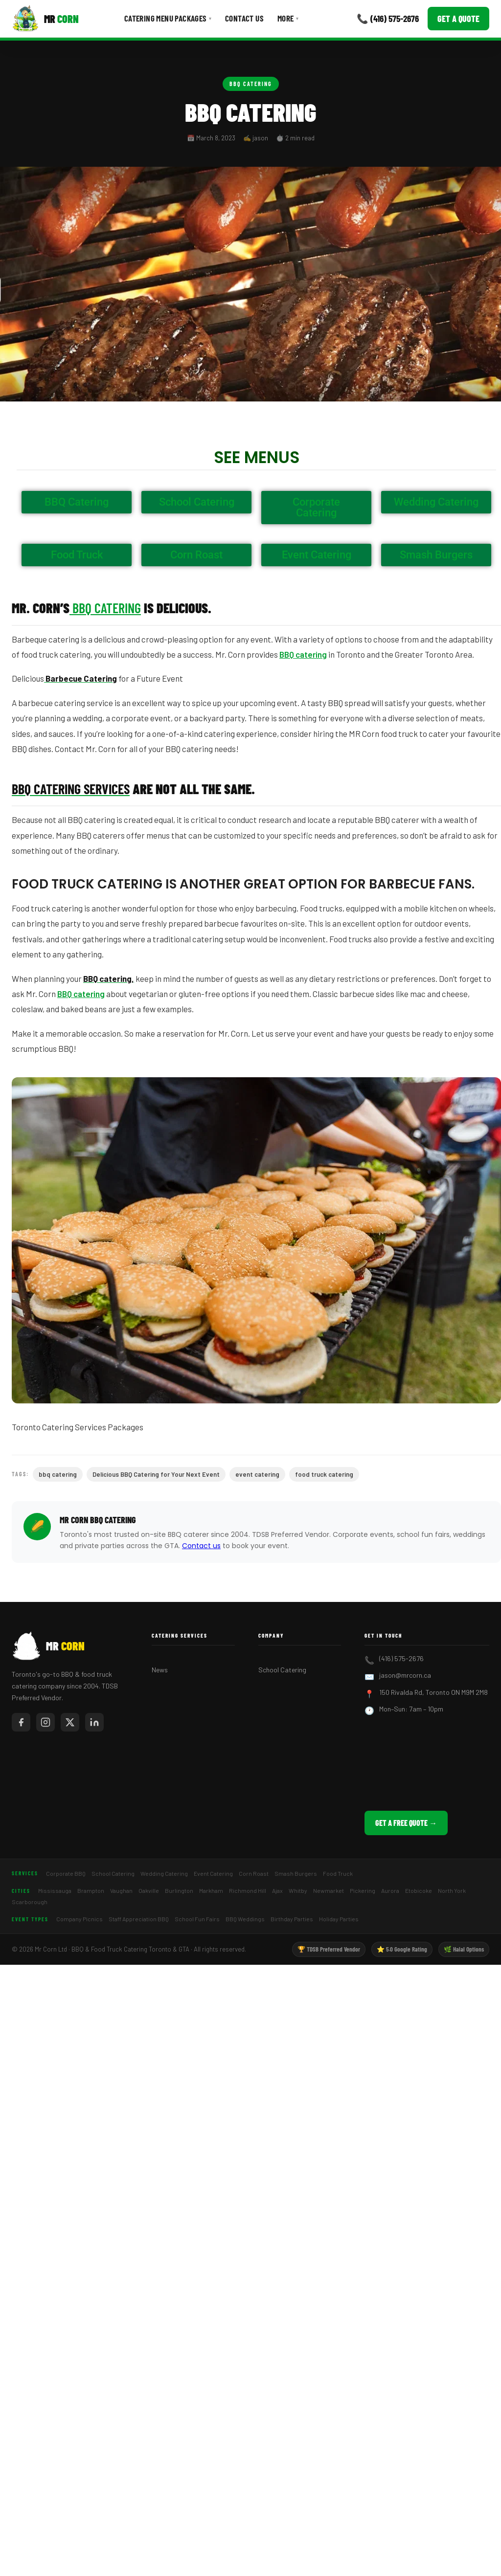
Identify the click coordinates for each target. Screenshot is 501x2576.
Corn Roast (254, 1873)
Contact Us (244, 18)
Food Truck (338, 1873)
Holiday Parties (339, 1918)
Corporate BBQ (66, 1873)
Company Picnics (79, 1918)
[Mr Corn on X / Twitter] (70, 1722)
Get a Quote (458, 18)
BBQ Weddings (245, 1918)
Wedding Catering (164, 1873)
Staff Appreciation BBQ (139, 1918)
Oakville (148, 1890)
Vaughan (121, 1890)
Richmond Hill (247, 1890)
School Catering (282, 1670)
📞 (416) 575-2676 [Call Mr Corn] (388, 18)
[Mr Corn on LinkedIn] (94, 1722)
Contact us (201, 1546)
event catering (257, 1474)
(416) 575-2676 (401, 1658)
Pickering (362, 1890)
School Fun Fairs (197, 1918)
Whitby (298, 1890)
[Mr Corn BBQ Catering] (45, 18)
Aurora (390, 1890)
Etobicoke (418, 1890)
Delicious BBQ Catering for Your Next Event (156, 1474)
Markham (211, 1890)
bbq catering (58, 1474)
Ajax (277, 1890)
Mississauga (54, 1890)
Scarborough (29, 1901)
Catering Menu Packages (167, 18)
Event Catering (213, 1873)
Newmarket (328, 1890)
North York (452, 1890)
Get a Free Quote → (406, 1822)
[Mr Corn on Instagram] (45, 1722)
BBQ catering (303, 654)
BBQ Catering (250, 83)
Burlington (179, 1890)
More (287, 18)
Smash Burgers (295, 1873)
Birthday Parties (292, 1918)
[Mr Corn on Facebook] (21, 1722)
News (160, 1670)
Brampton (90, 1890)
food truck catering (324, 1474)
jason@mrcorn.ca (405, 1675)
